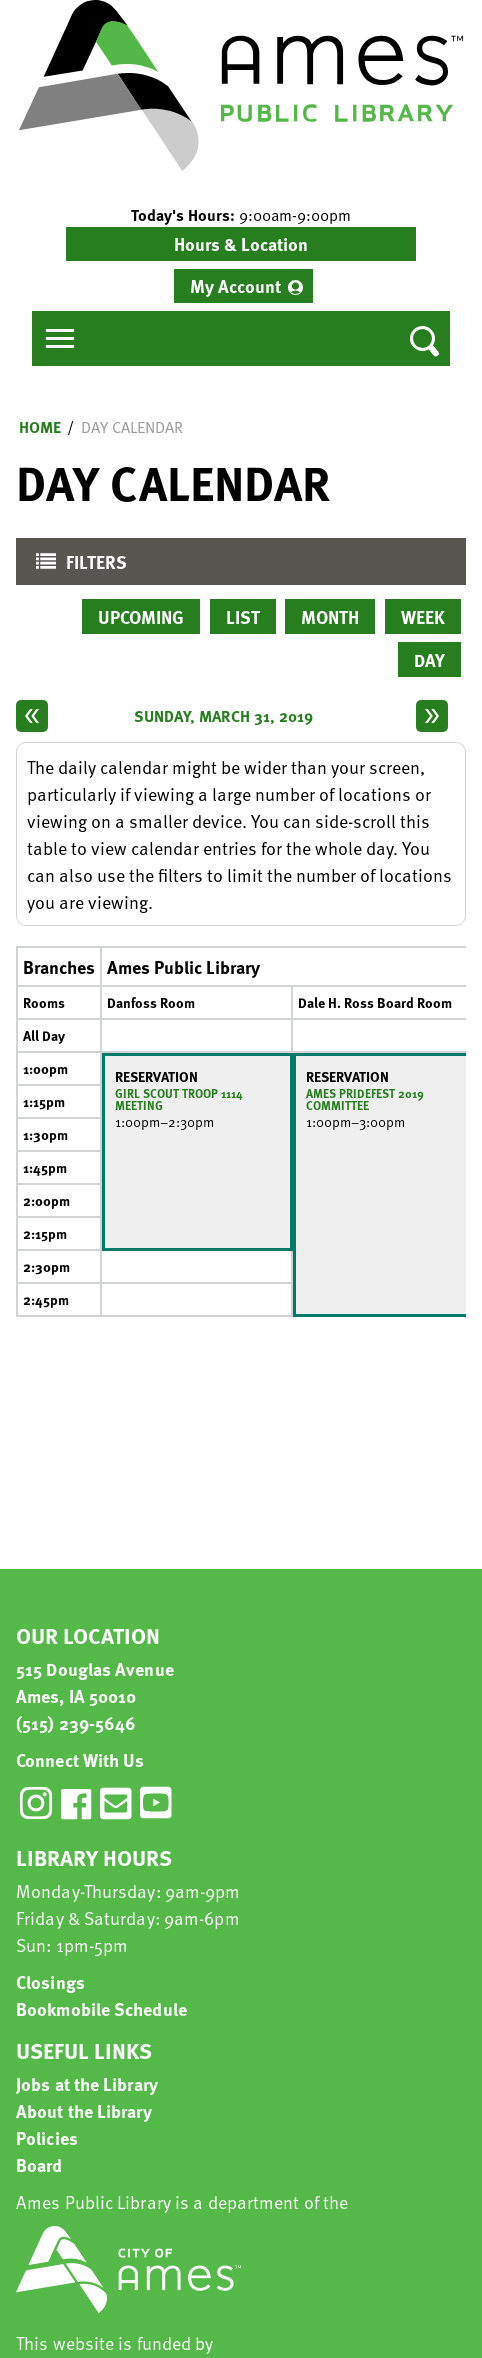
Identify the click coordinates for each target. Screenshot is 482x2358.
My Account (235, 285)
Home (40, 427)
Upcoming (141, 616)
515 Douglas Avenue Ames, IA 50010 (95, 1682)
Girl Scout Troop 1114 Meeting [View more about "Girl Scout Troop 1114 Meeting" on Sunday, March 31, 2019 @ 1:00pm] (179, 1099)
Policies (47, 2137)
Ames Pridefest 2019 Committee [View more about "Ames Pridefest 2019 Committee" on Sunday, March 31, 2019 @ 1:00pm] (365, 1099)
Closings (50, 1981)
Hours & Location (241, 243)
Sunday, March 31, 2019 (223, 716)
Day (429, 659)
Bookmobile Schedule (101, 2008)
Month (330, 616)
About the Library (84, 2110)
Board (39, 2164)
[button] (241, 215)
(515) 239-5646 (76, 1722)
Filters (76, 566)
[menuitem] (243, 286)
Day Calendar (132, 427)
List (243, 616)
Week (423, 616)
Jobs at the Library (87, 2083)
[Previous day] (32, 716)
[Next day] (432, 716)
